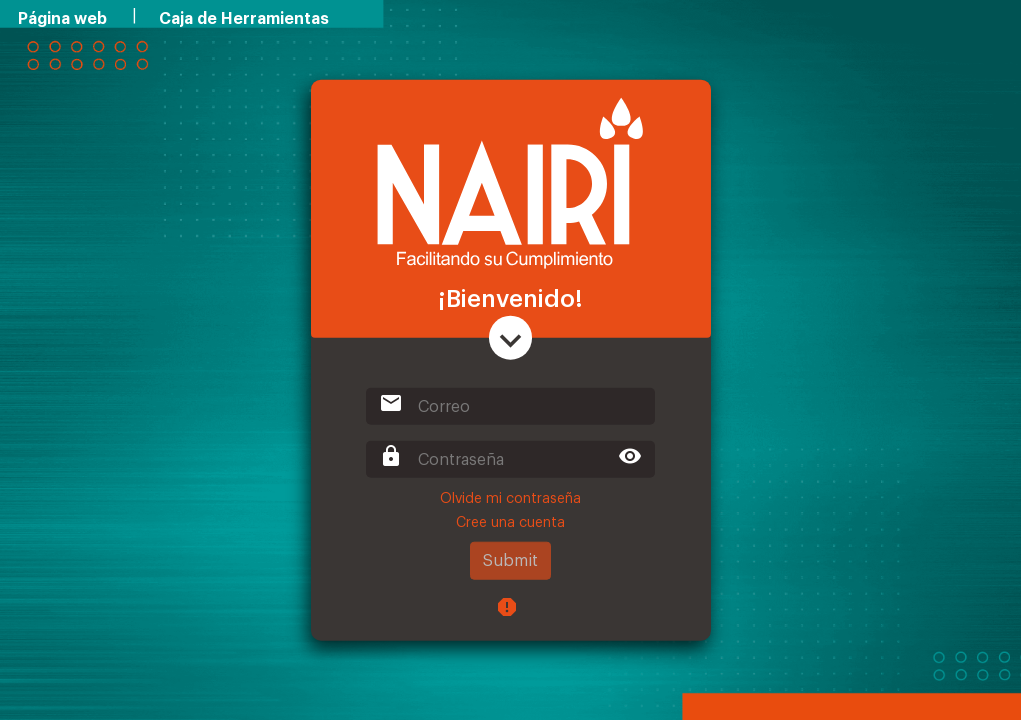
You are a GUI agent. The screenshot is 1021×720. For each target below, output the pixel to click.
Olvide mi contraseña (510, 499)
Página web (62, 19)
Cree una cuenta (510, 523)
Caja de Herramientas (244, 19)
